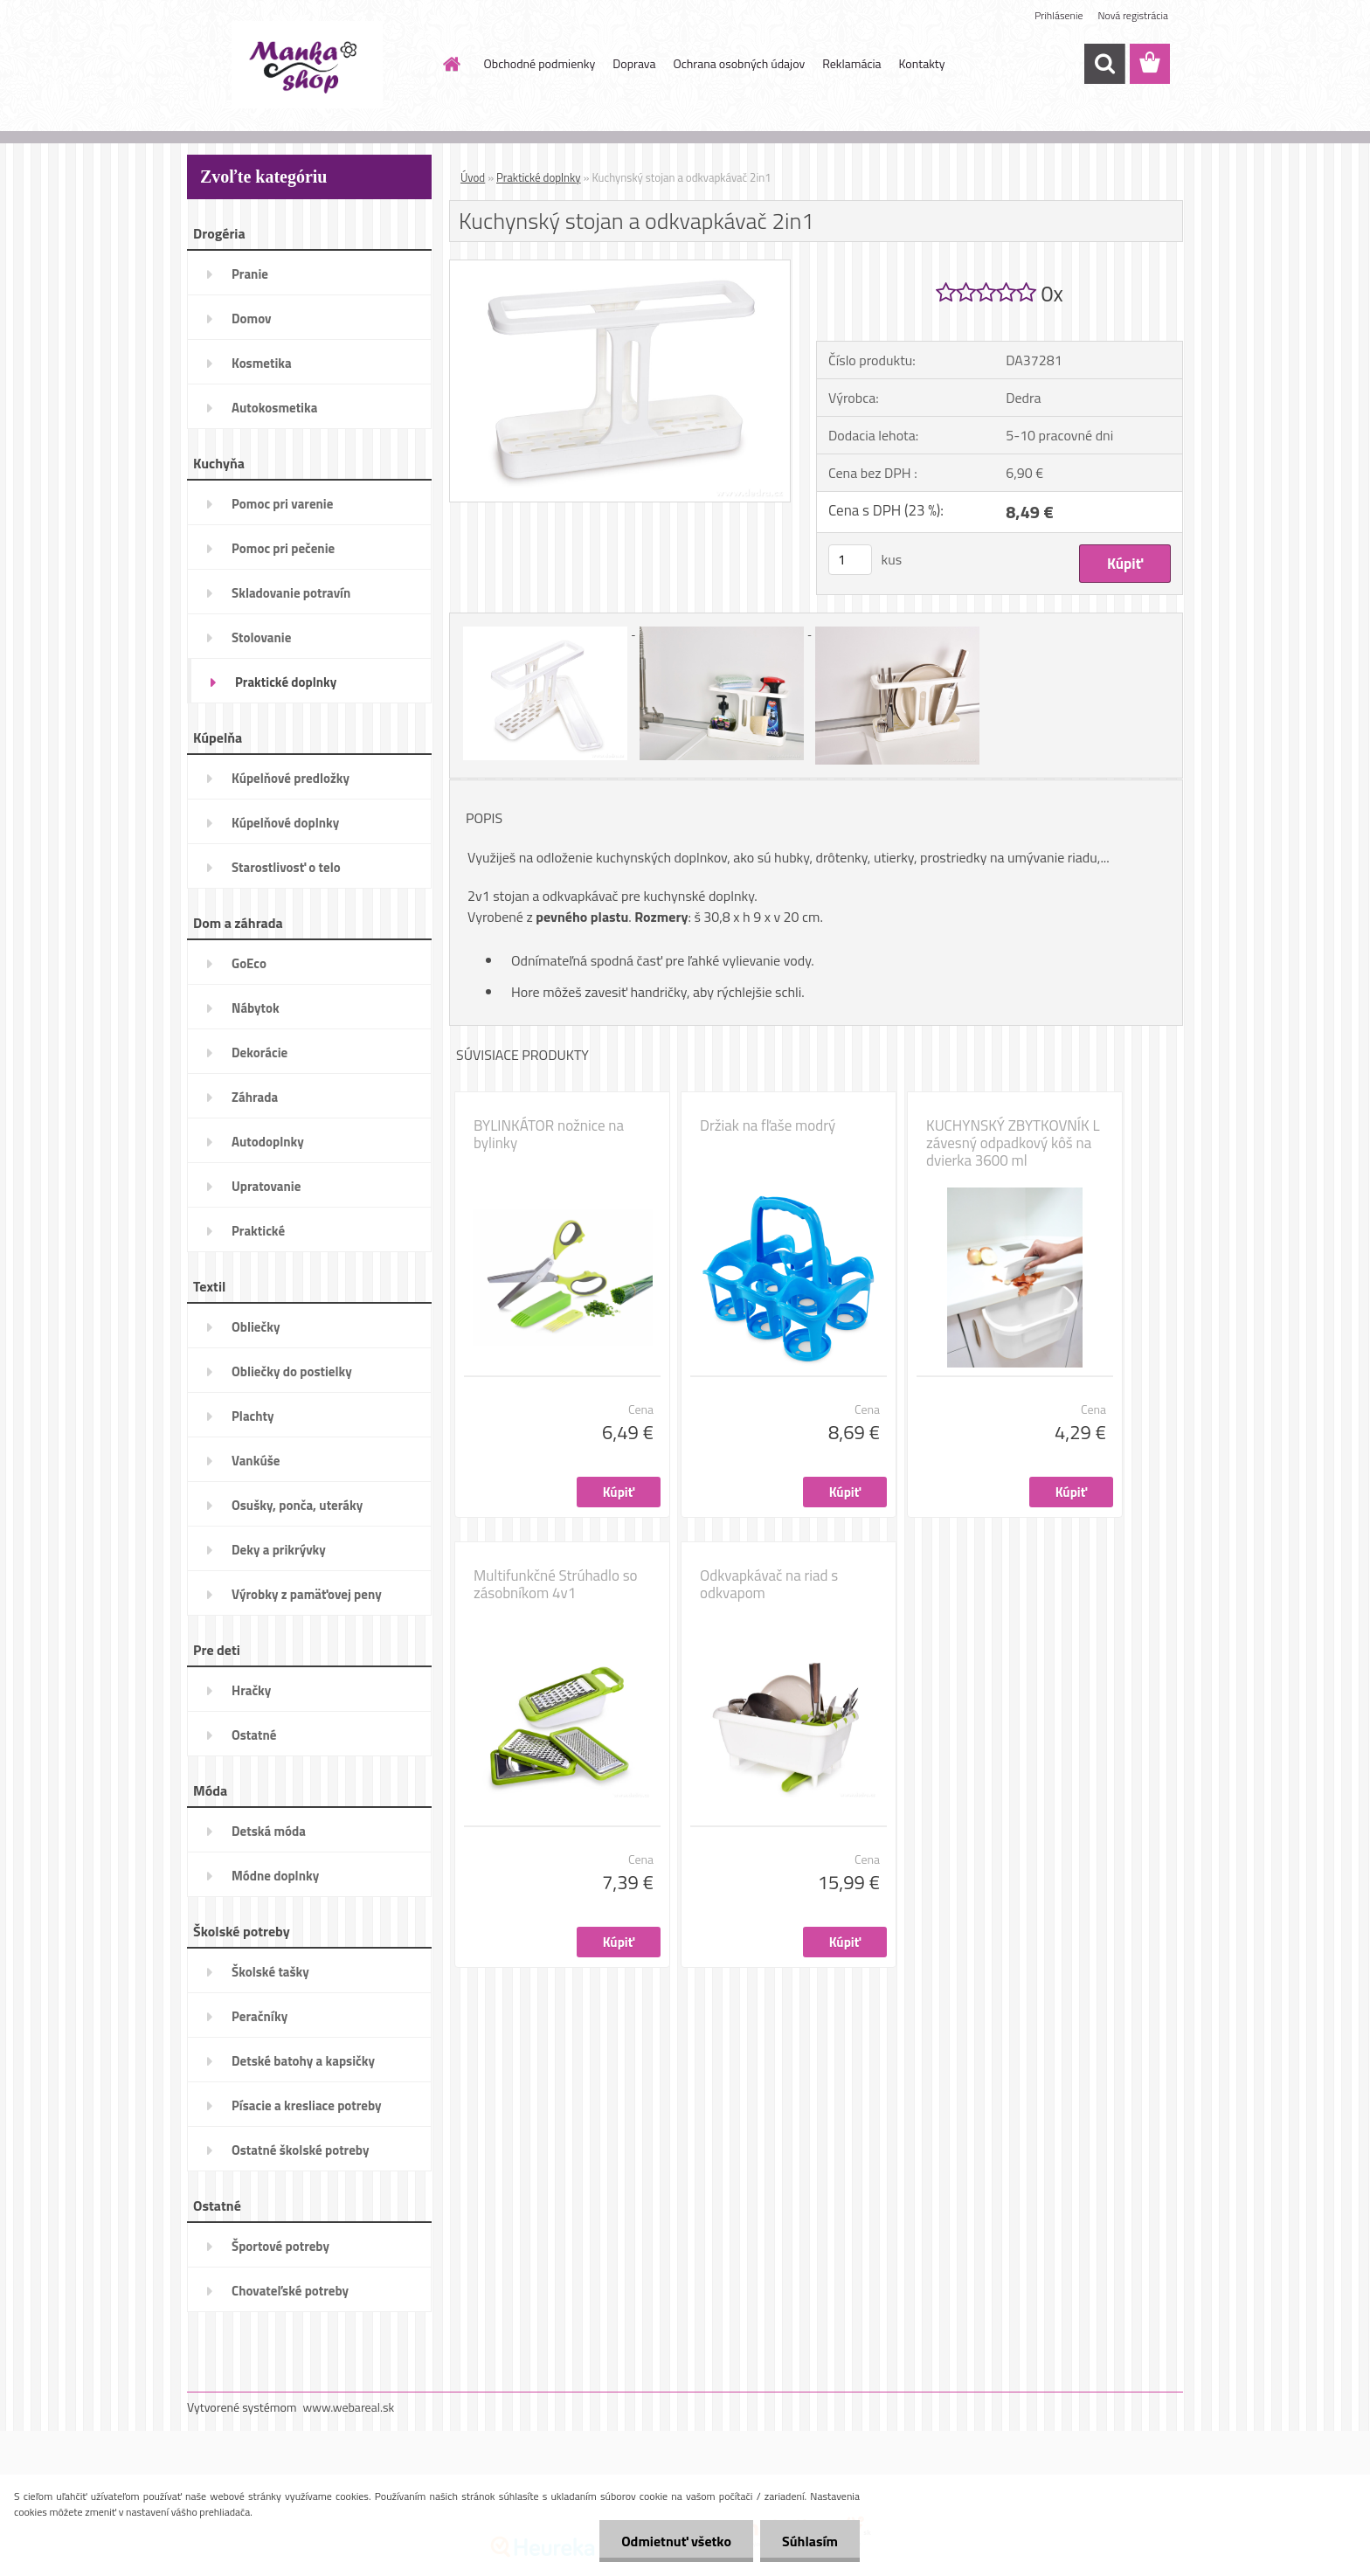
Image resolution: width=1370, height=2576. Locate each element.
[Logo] (307, 64)
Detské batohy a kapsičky (303, 2061)
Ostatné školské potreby (300, 2150)
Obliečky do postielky (292, 1371)
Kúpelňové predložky (290, 778)
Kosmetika (262, 363)
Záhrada (255, 1097)
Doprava (633, 63)
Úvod (472, 177)
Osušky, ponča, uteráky (297, 1505)
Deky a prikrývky (279, 1550)
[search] (1104, 64)
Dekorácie (259, 1052)
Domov (251, 318)
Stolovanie (261, 637)
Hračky (251, 1690)
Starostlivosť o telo (286, 867)
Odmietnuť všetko (676, 2541)
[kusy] (850, 559)
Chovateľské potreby (290, 2291)
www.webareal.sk (349, 2407)
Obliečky (256, 1327)
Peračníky (259, 2016)
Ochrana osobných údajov (739, 63)
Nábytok (256, 1008)
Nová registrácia (1132, 15)
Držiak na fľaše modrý (767, 1125)
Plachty (253, 1416)
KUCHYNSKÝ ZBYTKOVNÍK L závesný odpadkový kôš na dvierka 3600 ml (1013, 1143)
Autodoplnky (268, 1142)
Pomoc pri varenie (282, 504)
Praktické (258, 1231)
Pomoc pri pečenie (283, 548)
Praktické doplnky (285, 682)
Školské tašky (270, 1972)
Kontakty (922, 63)
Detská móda (269, 1831)
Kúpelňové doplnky (285, 823)
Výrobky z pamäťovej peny (307, 1594)
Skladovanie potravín (291, 593)
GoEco (249, 963)
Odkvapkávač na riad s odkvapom (769, 1584)
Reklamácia (851, 63)
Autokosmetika (274, 408)
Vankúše (256, 1461)
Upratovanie (266, 1186)
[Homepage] (451, 64)
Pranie (250, 274)
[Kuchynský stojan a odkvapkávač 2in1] (620, 267)
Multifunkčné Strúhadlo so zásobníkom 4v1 (556, 1584)
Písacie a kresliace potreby (307, 2105)
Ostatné (254, 1735)
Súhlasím (810, 2541)
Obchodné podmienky (540, 63)
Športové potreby (280, 2246)
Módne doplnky (275, 1876)
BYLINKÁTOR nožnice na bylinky (549, 1134)
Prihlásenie (1058, 15)
